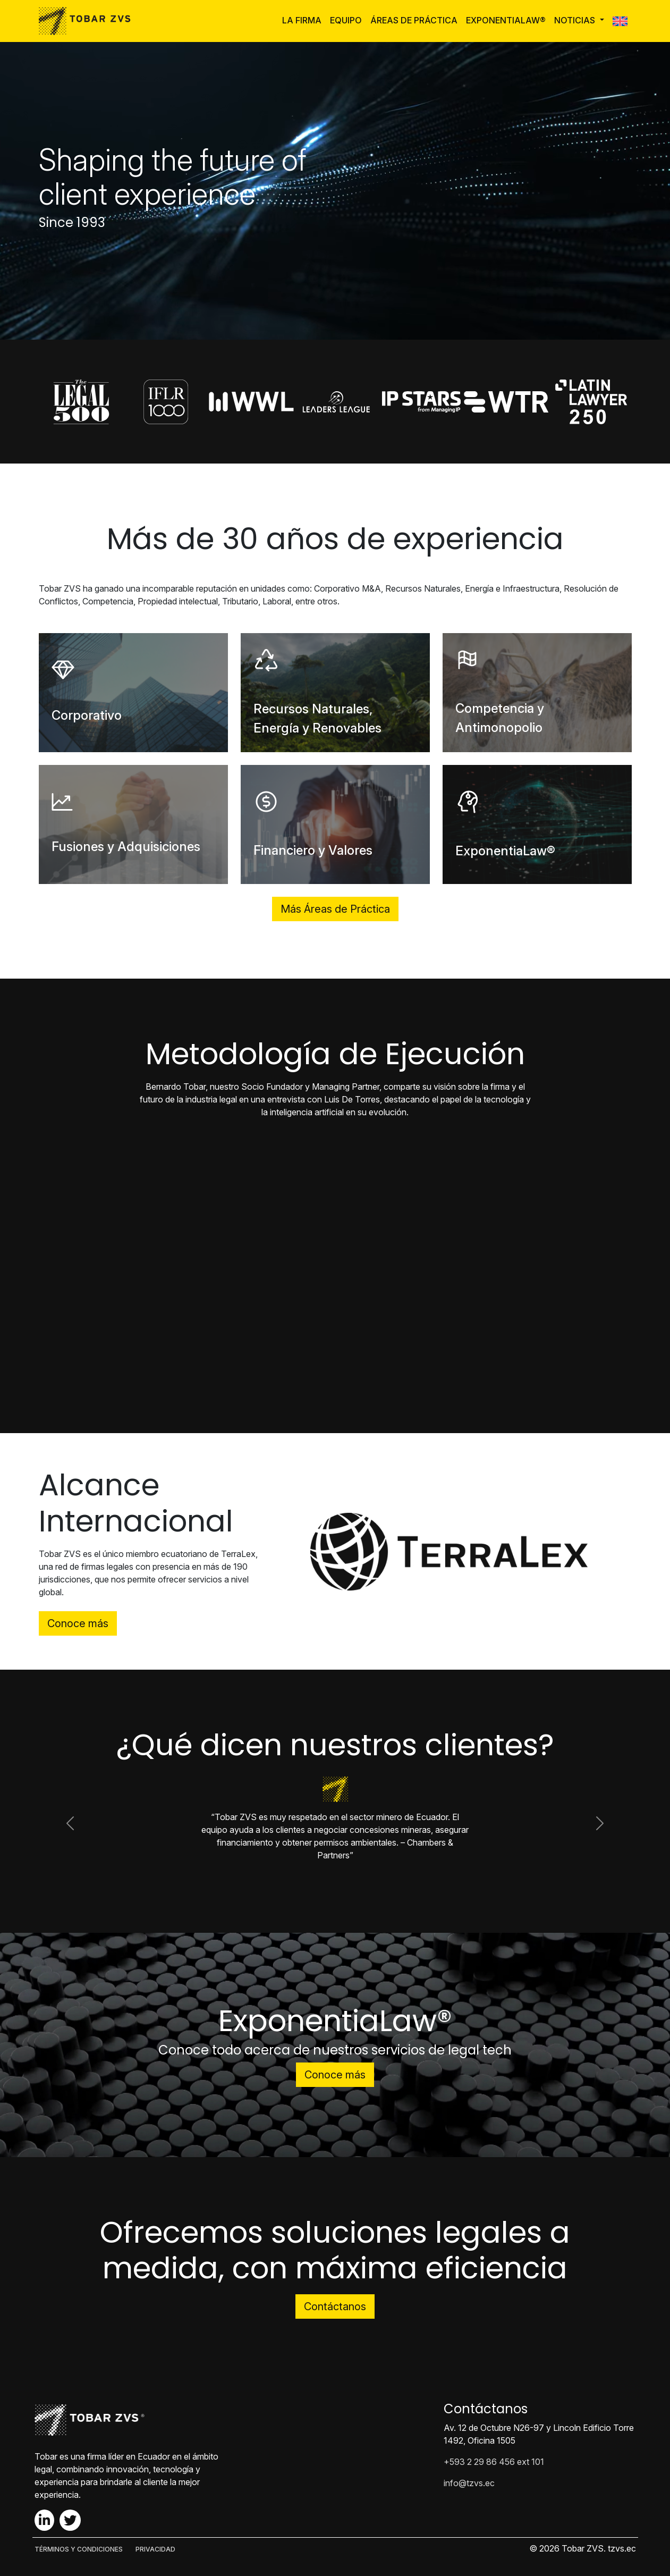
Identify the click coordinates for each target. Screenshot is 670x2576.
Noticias (575, 20)
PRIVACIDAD (155, 2549)
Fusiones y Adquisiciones (126, 846)
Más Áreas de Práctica (335, 909)
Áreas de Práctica (413, 20)
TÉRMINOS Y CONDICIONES (79, 2549)
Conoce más (77, 1623)
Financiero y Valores (312, 850)
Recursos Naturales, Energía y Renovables (317, 718)
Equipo (346, 20)
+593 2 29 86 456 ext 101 (494, 2461)
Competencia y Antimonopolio (499, 718)
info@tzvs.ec (469, 2483)
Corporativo (87, 715)
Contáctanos (335, 2306)
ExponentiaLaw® (506, 20)
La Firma (301, 20)
